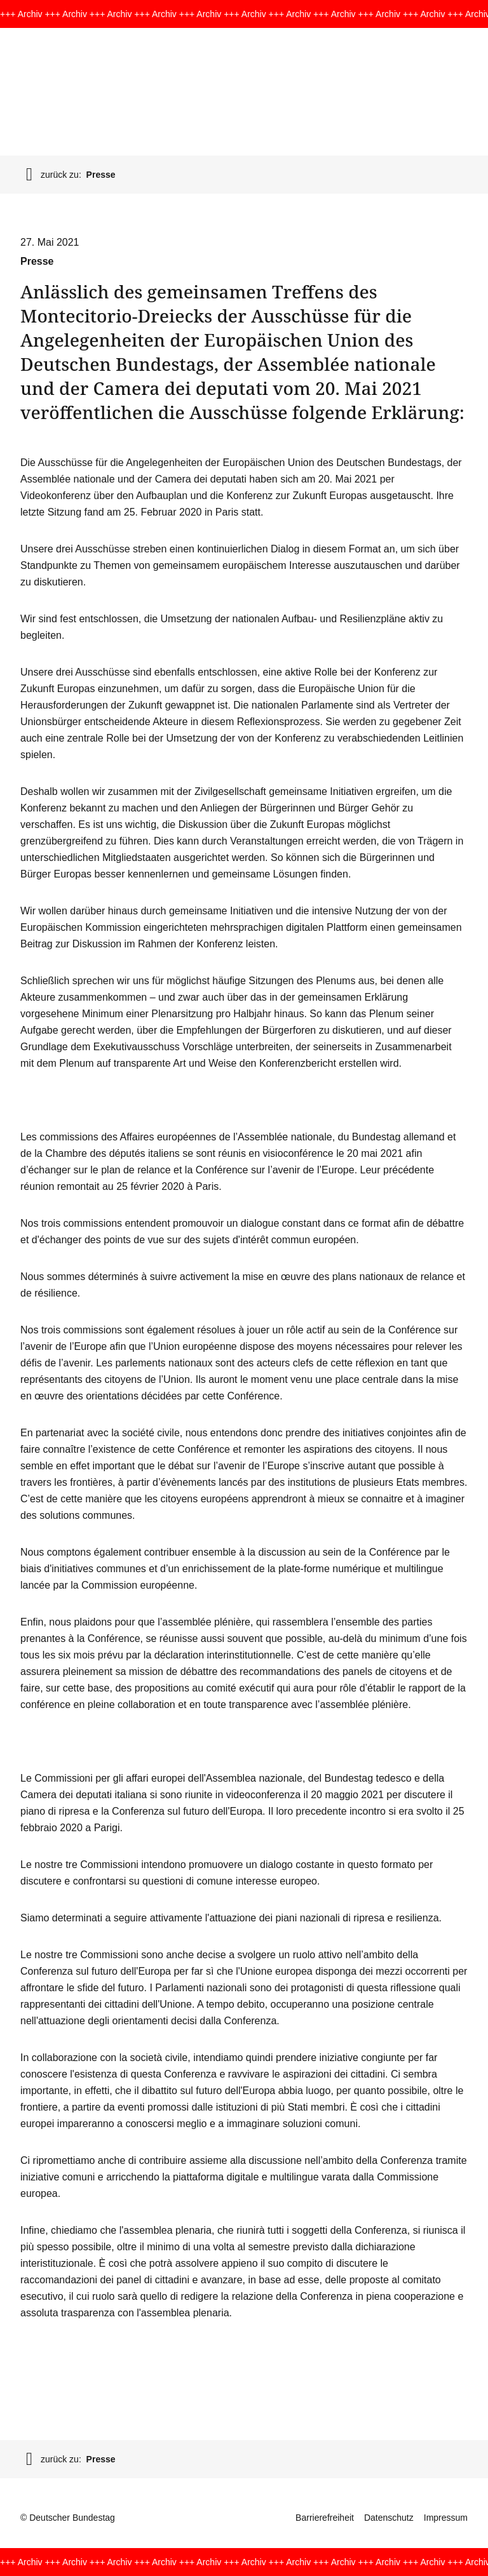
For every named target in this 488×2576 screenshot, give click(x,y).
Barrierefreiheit (324, 2518)
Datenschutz (389, 2518)
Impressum (446, 2518)
